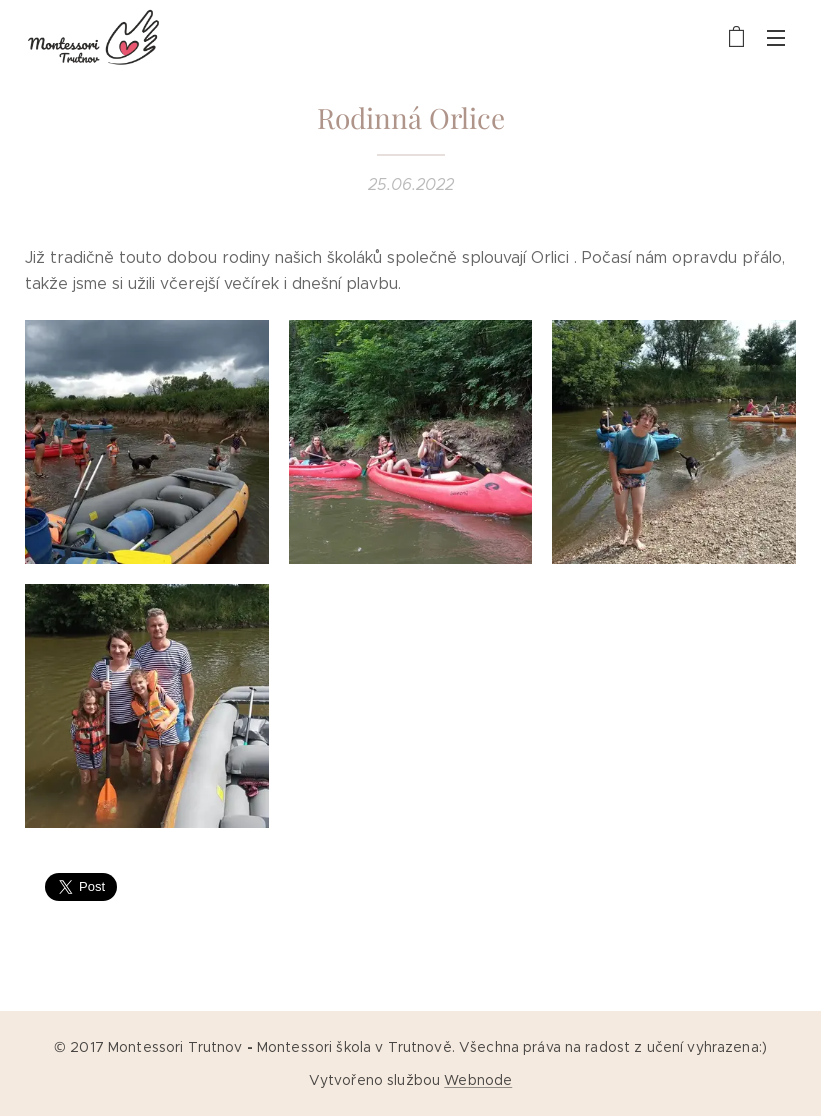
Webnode (478, 1080)
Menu (776, 38)
